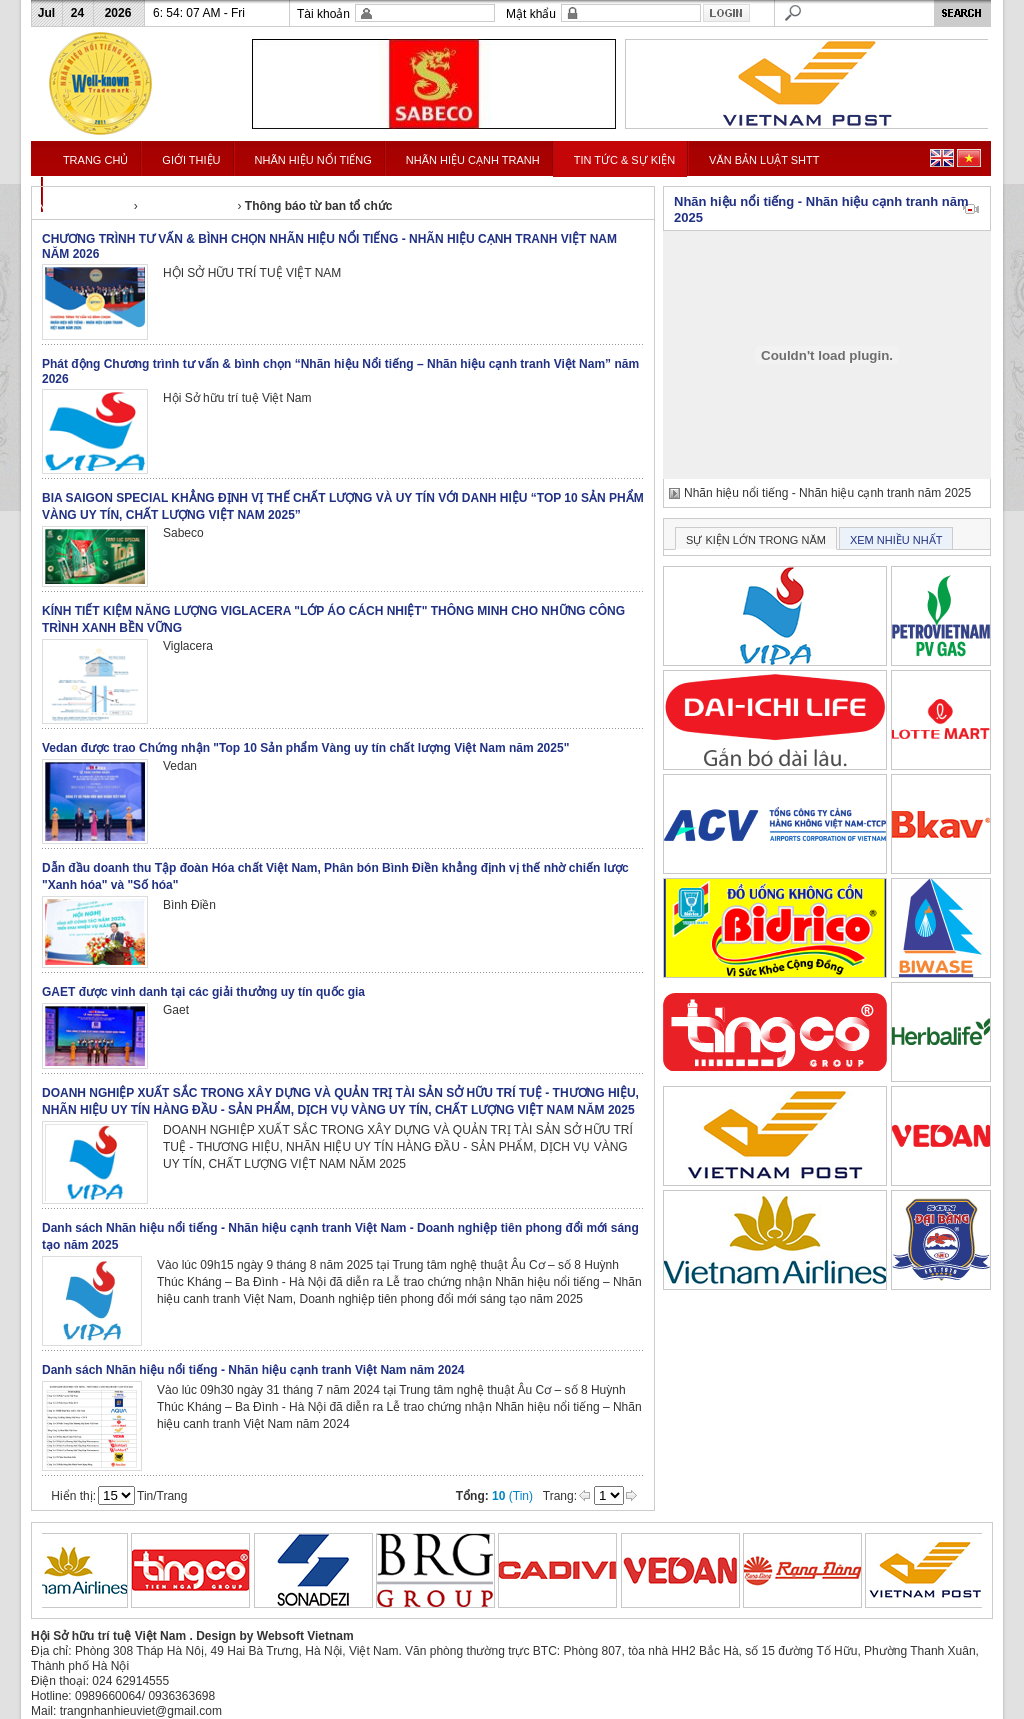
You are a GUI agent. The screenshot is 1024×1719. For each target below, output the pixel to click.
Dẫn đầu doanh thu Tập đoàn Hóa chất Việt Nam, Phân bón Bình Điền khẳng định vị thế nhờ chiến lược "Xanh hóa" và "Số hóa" (335, 876)
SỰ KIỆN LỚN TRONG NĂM (756, 540)
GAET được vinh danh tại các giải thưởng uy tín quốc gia (203, 992)
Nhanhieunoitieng (83, 206)
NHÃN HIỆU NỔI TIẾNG (313, 160)
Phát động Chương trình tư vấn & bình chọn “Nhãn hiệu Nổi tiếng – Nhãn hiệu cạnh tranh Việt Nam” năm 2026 (340, 371)
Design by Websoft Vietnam (275, 1636)
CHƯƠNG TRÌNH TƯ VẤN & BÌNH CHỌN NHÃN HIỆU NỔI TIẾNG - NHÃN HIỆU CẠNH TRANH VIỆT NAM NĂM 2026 (329, 246)
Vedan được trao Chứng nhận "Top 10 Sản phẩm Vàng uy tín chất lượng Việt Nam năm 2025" (305, 748)
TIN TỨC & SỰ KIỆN (624, 160)
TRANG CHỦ (95, 160)
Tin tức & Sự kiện (187, 206)
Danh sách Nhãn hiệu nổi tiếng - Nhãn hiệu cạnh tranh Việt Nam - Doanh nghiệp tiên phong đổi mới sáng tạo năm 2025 (340, 1236)
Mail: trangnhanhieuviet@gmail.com (126, 1711)
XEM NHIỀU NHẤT (896, 540)
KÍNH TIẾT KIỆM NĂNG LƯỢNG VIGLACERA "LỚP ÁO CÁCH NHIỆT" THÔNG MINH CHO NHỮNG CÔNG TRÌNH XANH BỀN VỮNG (333, 619)
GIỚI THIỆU (191, 160)
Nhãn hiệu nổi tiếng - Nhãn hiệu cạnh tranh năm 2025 (827, 493)
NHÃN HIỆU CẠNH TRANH (473, 160)
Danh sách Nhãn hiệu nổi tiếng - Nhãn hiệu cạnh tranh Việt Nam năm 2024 (253, 1370)
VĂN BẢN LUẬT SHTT (764, 160)
